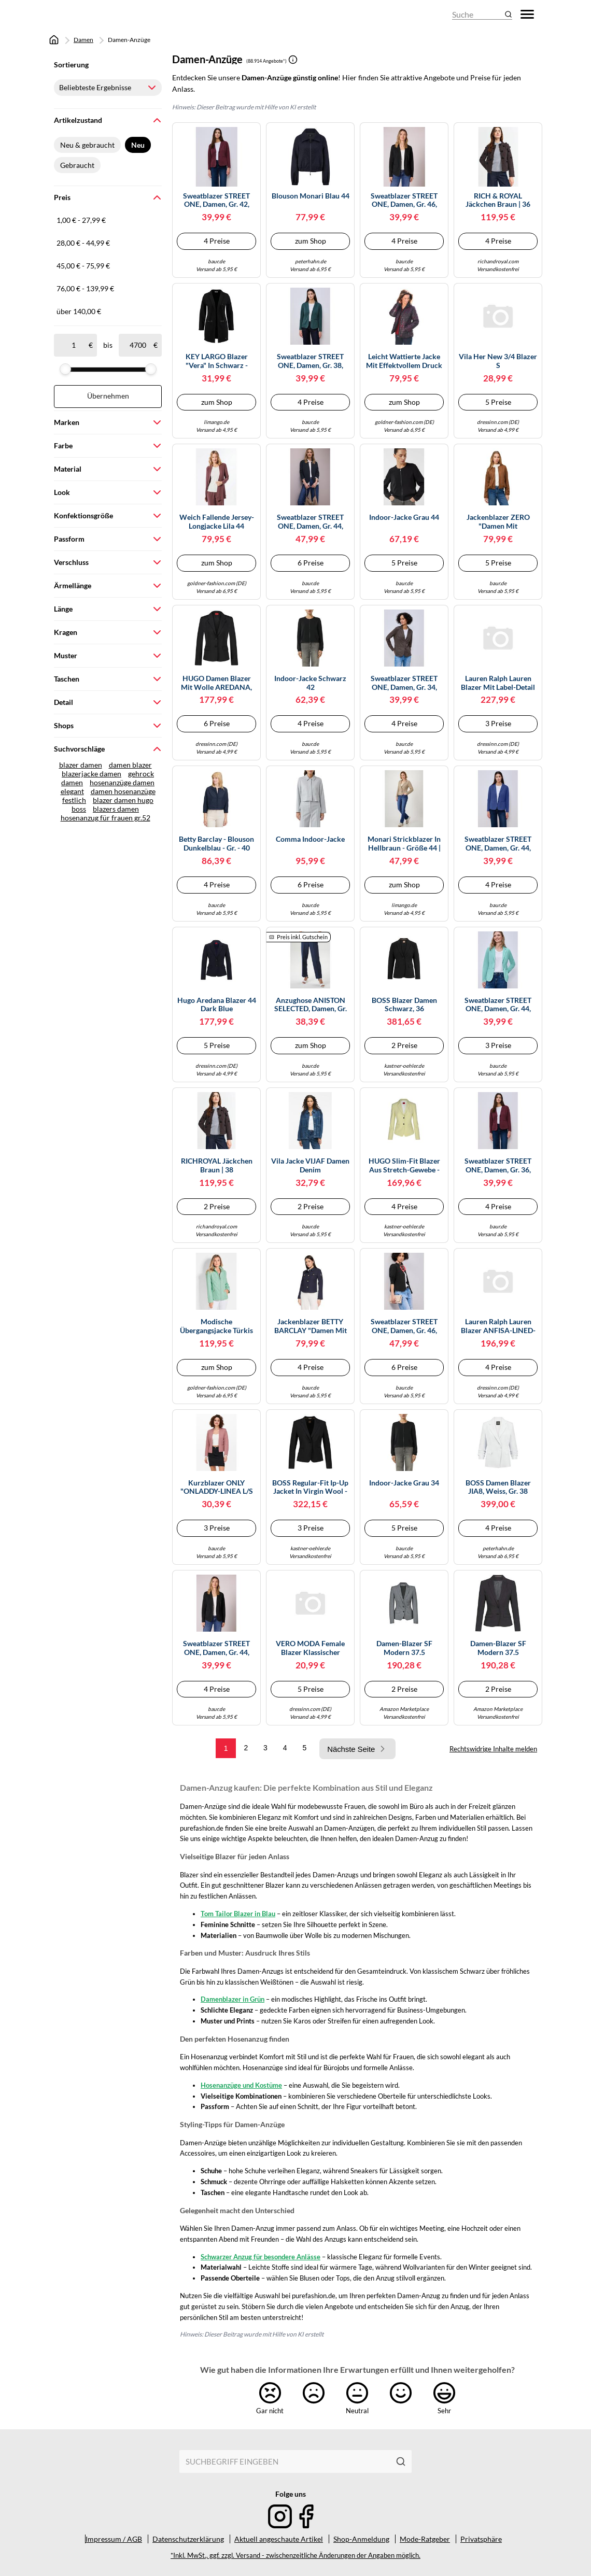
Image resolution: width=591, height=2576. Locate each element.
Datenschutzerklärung (188, 2539)
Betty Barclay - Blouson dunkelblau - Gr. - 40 (216, 843)
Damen (83, 40)
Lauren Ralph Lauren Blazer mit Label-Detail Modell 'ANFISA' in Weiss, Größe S (498, 683)
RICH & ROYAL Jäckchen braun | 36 (498, 200)
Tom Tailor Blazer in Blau (238, 1913)
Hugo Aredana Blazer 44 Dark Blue (216, 1004)
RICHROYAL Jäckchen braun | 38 (216, 1165)
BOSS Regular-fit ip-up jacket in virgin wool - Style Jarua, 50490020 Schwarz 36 (310, 1487)
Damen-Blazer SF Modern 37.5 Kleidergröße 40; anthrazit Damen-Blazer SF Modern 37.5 (498, 1648)
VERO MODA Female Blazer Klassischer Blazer (310, 1648)
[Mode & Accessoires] (82, 14)
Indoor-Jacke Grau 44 (404, 517)
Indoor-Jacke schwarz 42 (310, 682)
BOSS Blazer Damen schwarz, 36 (404, 1004)
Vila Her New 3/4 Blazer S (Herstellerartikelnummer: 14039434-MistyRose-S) (498, 361)
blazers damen (116, 808)
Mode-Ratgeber (425, 2539)
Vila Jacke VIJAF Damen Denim (310, 1165)
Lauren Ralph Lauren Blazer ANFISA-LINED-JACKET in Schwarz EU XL (498, 1326)
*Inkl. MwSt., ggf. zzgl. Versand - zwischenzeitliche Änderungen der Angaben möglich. (295, 2555)
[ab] (73, 345)
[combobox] (284, 2461)
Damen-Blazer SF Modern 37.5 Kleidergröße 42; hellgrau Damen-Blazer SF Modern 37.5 (404, 1648)
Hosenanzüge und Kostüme (241, 2085)
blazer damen (80, 764)
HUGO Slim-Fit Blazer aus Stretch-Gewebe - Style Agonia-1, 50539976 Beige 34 (404, 1165)
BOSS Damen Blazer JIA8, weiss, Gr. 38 (498, 1487)
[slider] (65, 369)
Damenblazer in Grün (232, 1999)
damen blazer (130, 764)
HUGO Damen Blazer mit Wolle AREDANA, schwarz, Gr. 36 (216, 683)
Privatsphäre (481, 2539)
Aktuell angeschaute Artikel (278, 2539)
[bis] (138, 345)
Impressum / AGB (114, 2539)
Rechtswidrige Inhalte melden (493, 1749)
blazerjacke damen (91, 773)
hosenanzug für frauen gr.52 (105, 817)
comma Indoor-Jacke (310, 839)
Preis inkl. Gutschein (302, 936)
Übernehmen (108, 395)
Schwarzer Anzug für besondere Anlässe (260, 2257)
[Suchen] (401, 2461)
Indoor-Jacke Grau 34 (404, 1483)
